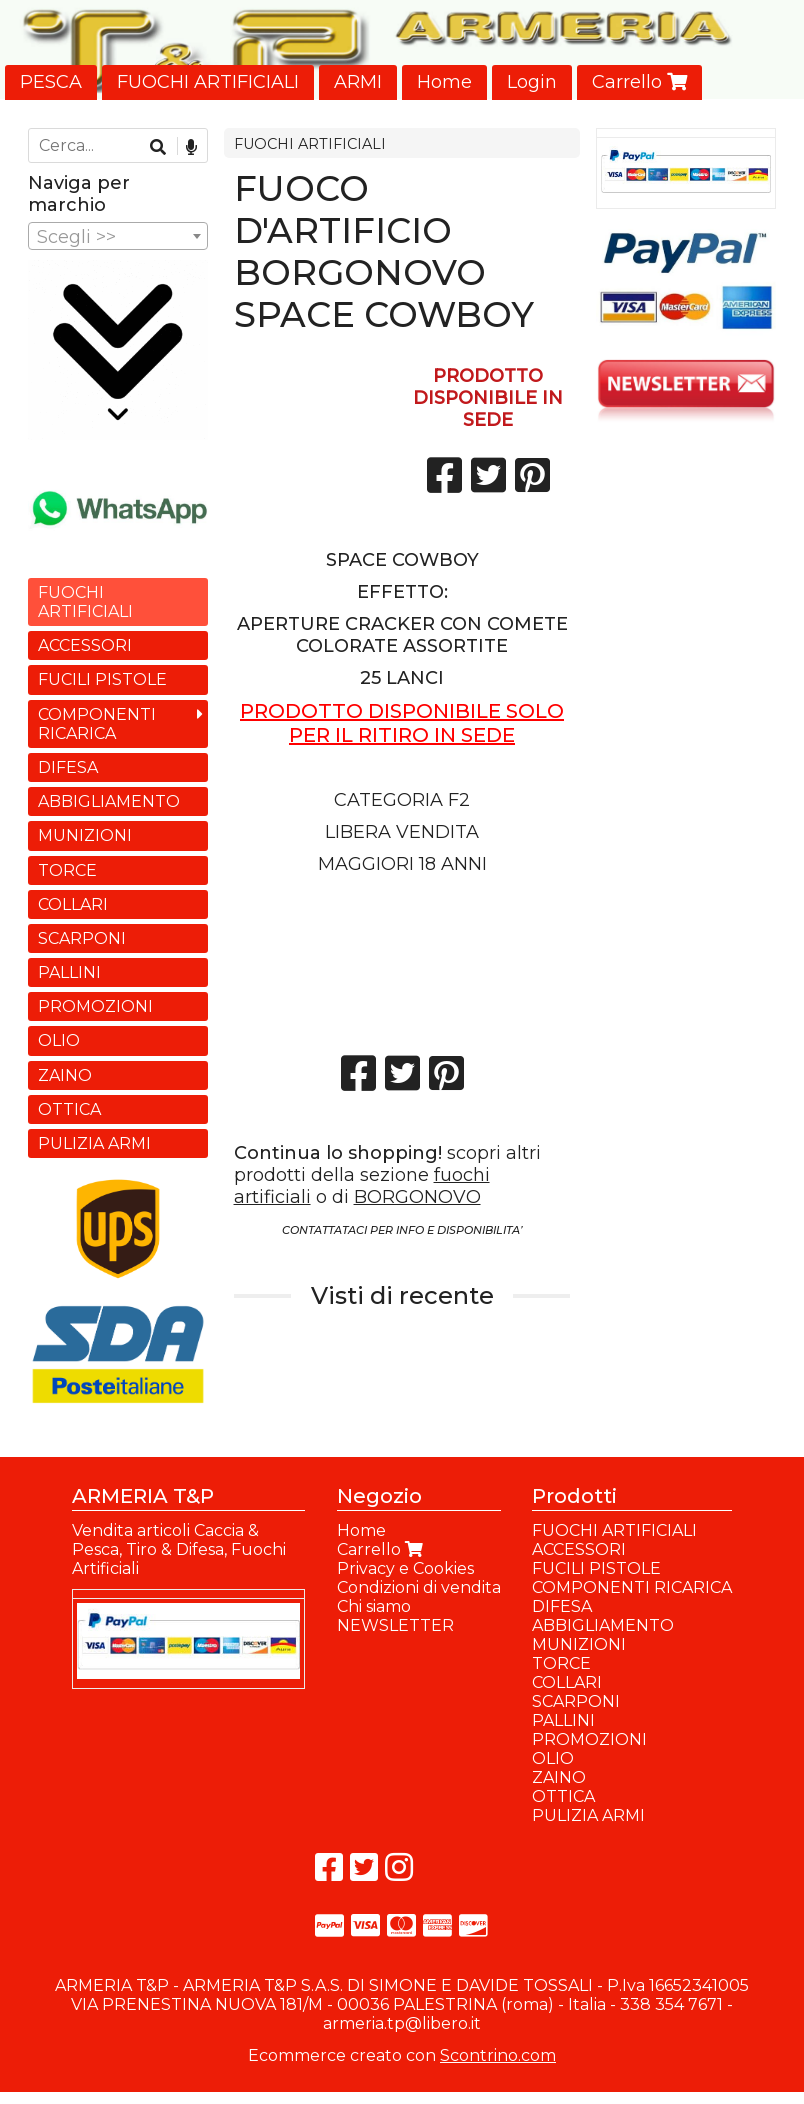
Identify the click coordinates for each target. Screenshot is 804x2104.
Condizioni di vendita (419, 1587)
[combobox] (118, 236)
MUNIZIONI (85, 835)
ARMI (358, 82)
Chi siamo (374, 1606)
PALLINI (69, 972)
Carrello (639, 82)
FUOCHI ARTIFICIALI (208, 82)
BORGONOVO (417, 1197)
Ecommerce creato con (402, 2055)
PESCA (51, 82)
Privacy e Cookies (405, 1568)
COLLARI (73, 904)
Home (444, 82)
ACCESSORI (85, 645)
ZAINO (65, 1075)
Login (532, 82)
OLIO (59, 1040)
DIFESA (68, 767)
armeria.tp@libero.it (402, 2023)
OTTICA (69, 1109)
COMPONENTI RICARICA (97, 724)
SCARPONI (82, 938)
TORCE (67, 870)
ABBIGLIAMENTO (109, 801)
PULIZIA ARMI (94, 1143)
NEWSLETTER (395, 1625)
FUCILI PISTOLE (102, 679)
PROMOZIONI (95, 1006)
